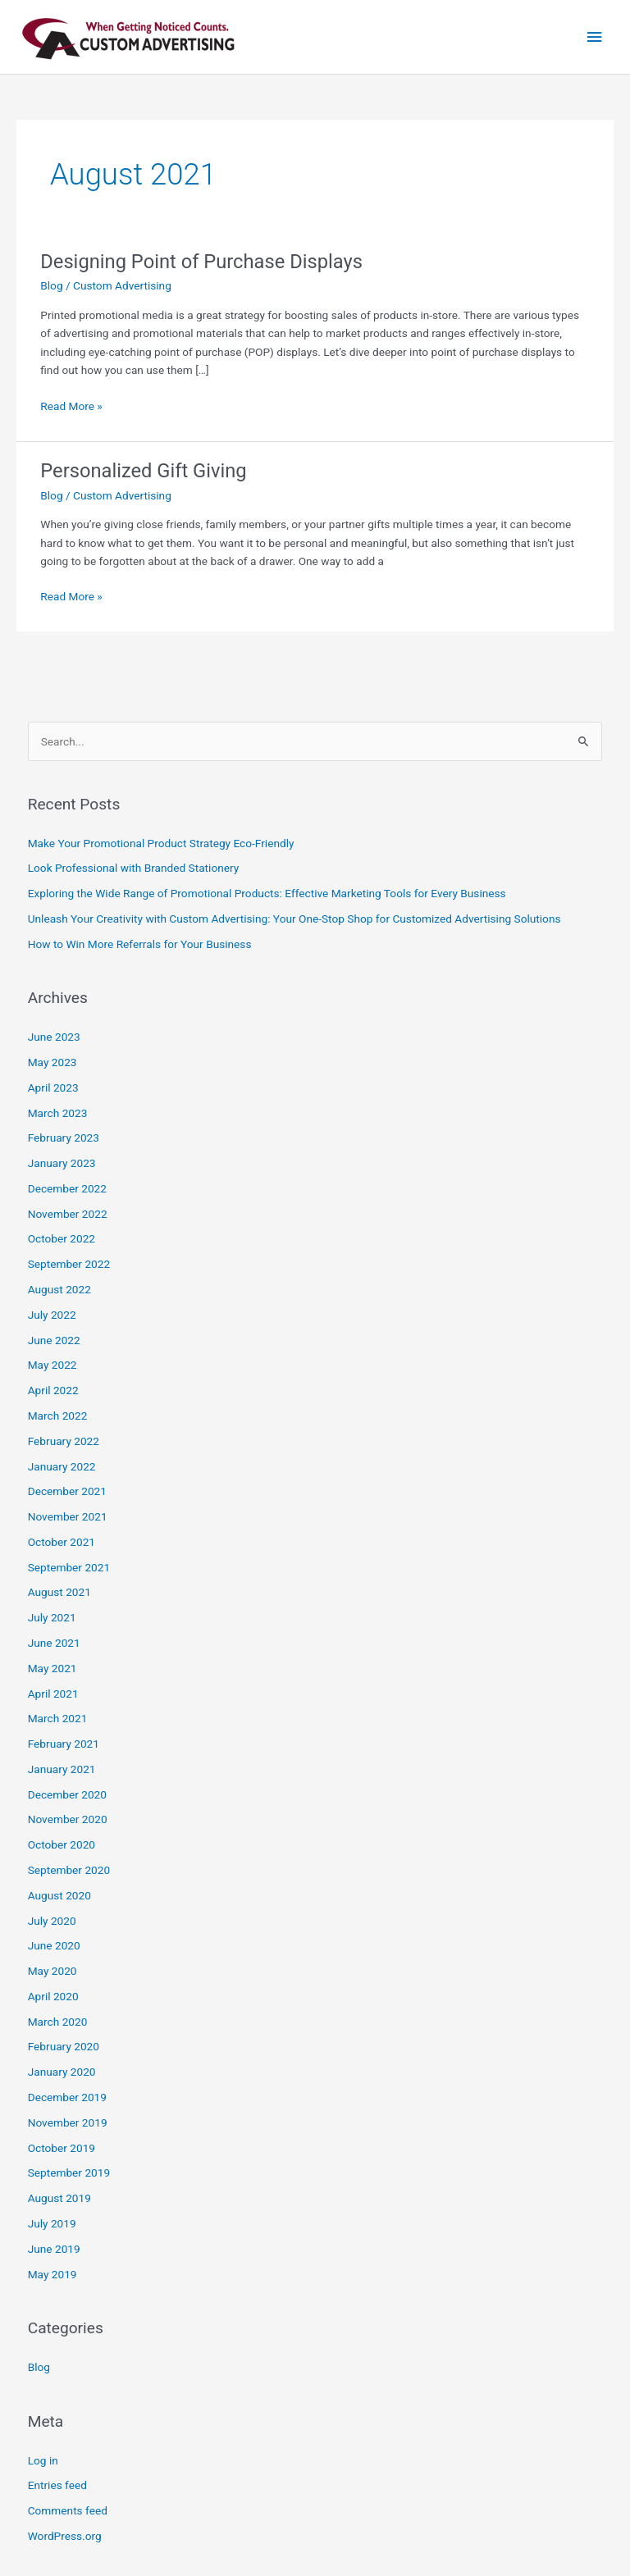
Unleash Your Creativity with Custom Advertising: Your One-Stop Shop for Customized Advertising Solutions (294, 918)
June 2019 (54, 2248)
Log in (43, 2460)
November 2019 (67, 2122)
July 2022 (52, 1314)
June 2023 (54, 1036)
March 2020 (58, 2021)
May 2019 (52, 2274)
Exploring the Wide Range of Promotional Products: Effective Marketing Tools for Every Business (267, 893)
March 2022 (58, 1415)
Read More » (71, 405)
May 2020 (52, 1970)
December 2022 (67, 1188)
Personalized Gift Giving (143, 470)
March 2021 (58, 1718)
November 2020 (67, 1819)
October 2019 (61, 2147)
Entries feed (57, 2485)
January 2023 (62, 1162)
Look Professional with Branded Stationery (134, 867)
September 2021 (69, 1567)
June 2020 (54, 1945)
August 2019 (59, 2197)
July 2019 (52, 2223)
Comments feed (67, 2510)
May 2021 (52, 1668)
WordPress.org (65, 2535)
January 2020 (62, 2071)
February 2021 (63, 1743)
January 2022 (62, 1466)
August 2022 (59, 1289)
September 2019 (69, 2172)
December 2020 (67, 1794)
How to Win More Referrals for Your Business (140, 944)
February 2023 (63, 1137)
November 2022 (67, 1213)
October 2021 (61, 1541)
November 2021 (67, 1516)
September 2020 (69, 1869)
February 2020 (63, 2046)
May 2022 (52, 1364)
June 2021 (54, 1642)
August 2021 (59, 1591)
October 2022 (61, 1238)
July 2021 (52, 1617)
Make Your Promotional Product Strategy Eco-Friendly (161, 843)
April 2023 (53, 1087)
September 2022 (69, 1263)
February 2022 (63, 1441)
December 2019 (67, 2097)
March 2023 (58, 1112)
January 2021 (62, 1769)
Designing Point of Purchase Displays (201, 261)
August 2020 (59, 1895)
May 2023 (52, 1062)
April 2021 (53, 1693)
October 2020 (61, 1844)
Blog (51, 285)
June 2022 (54, 1340)
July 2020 (52, 1920)
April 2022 (53, 1390)
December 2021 (67, 1491)
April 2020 (53, 1996)
